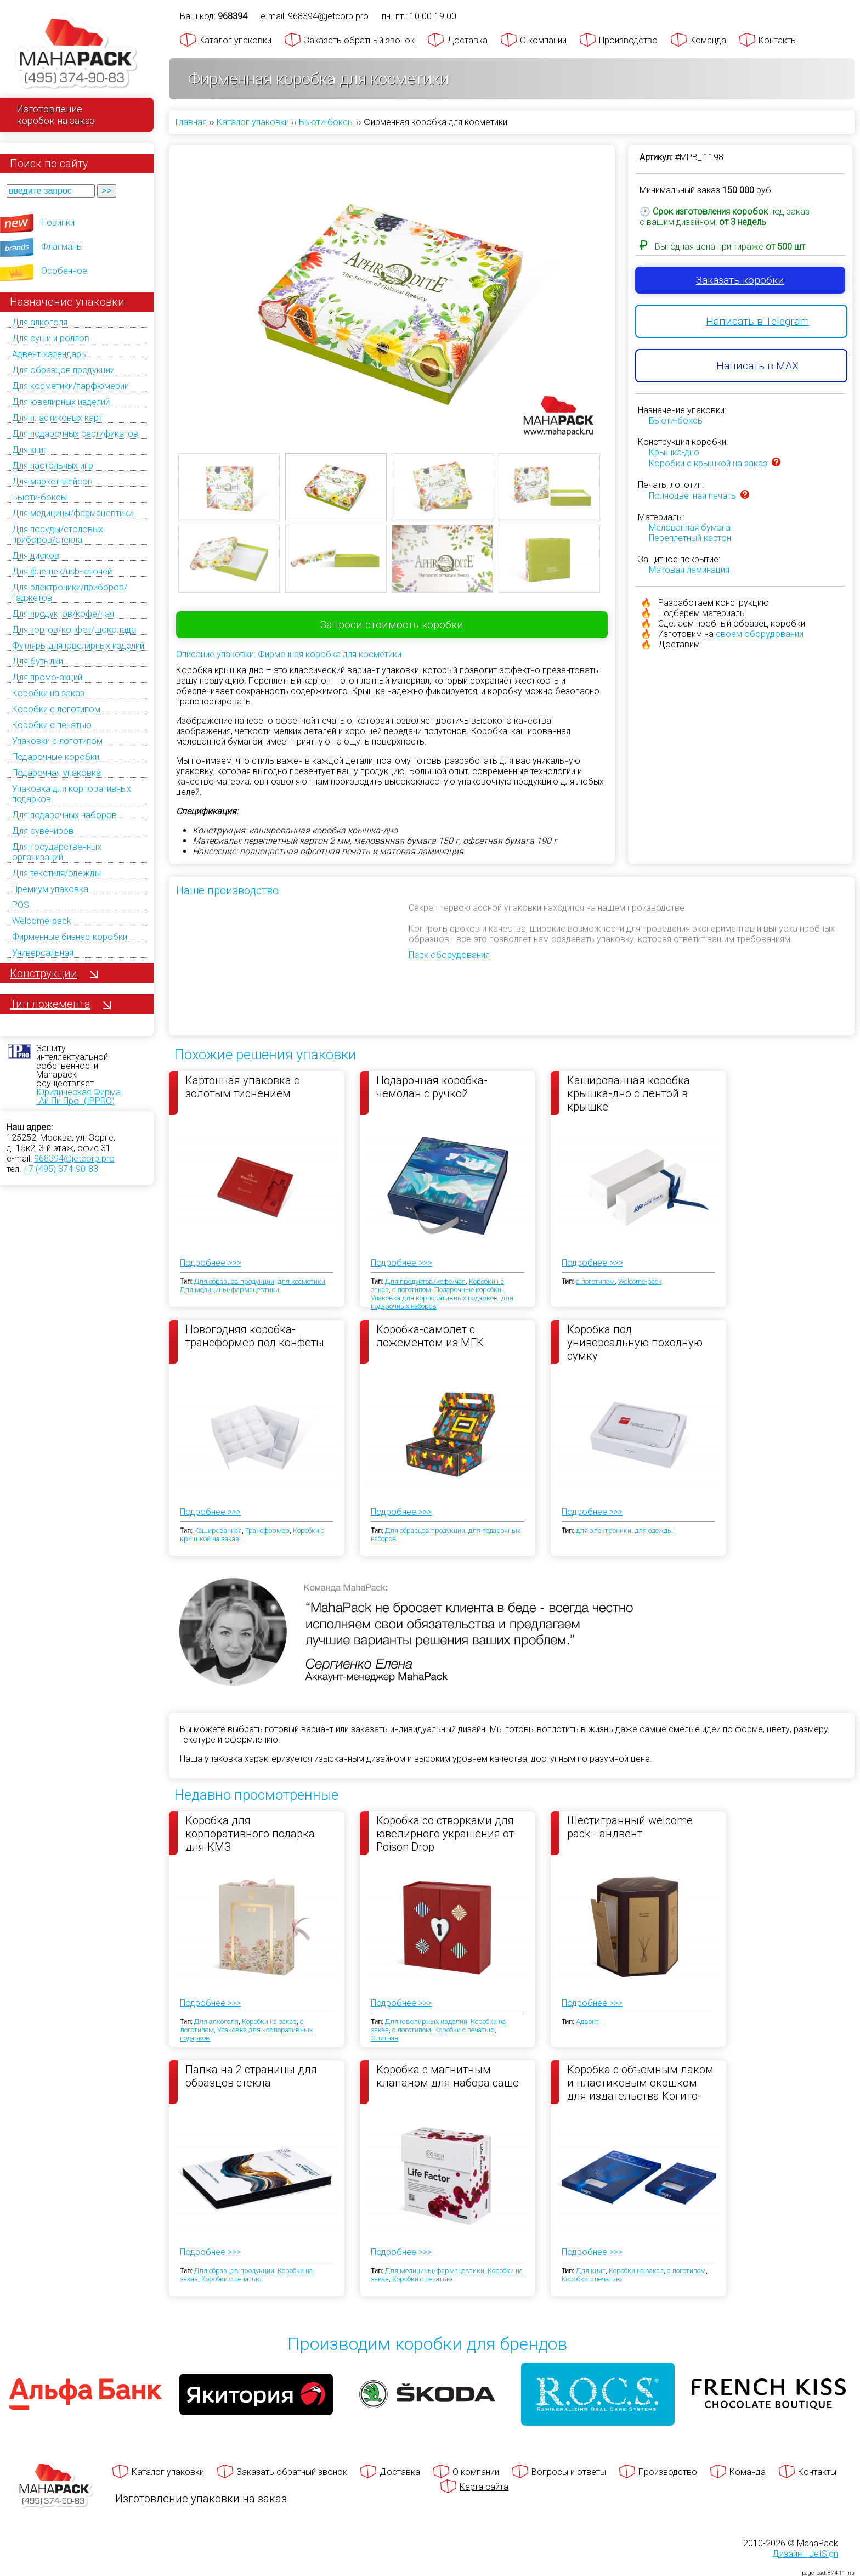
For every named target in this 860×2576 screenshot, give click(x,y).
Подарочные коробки (55, 757)
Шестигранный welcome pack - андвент (630, 1827)
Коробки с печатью (52, 725)
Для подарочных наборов (64, 815)
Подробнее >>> (210, 1263)
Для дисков (35, 555)
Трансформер (267, 1530)
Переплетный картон (690, 538)
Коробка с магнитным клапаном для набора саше (447, 2076)
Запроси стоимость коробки (391, 624)
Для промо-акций (47, 677)
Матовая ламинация (689, 570)
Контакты (778, 40)
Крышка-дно (674, 452)
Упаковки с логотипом (57, 741)
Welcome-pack (41, 921)
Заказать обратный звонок (359, 40)
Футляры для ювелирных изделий (78, 645)
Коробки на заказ (48, 693)
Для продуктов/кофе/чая (63, 613)
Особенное (64, 271)
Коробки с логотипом (56, 709)
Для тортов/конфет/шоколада (74, 629)
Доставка (467, 40)
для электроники (603, 1530)
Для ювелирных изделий (61, 402)
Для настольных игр (52, 465)
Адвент (587, 2021)
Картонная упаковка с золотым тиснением (242, 1087)
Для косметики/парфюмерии (70, 386)
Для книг (29, 449)
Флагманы (62, 246)
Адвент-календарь (49, 354)
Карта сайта (484, 2487)
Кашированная (218, 1530)
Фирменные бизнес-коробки (69, 937)
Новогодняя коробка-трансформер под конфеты (254, 1336)
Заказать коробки (740, 280)
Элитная (384, 2038)
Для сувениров (42, 831)
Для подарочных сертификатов (75, 434)
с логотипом (411, 1290)
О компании (543, 40)
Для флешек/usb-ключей (62, 571)
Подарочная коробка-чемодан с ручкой (432, 1087)
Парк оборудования (449, 955)
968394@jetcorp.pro (74, 1158)
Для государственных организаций (56, 852)
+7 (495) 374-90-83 (61, 1169)
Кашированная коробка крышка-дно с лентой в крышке (628, 1093)
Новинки (58, 222)
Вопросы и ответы (568, 2472)
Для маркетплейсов (52, 481)
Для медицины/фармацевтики (72, 513)
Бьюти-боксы (39, 497)
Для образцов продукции (63, 370)
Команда (708, 40)
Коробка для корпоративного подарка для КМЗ (250, 1833)
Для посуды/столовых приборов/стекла (57, 534)
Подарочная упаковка (56, 773)
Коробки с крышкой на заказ (708, 463)
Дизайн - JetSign (805, 2554)
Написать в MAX (757, 365)
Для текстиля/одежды (56, 873)
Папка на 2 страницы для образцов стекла (251, 2076)
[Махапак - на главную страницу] (77, 53)
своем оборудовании (760, 634)
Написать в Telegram (757, 321)
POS (20, 905)
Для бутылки (37, 661)
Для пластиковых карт (57, 418)
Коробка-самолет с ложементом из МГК (430, 1336)
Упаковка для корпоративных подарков (434, 1298)
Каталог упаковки (235, 40)
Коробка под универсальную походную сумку (635, 1342)
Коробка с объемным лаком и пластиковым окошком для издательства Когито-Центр (640, 2082)
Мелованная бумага (690, 527)
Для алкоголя (39, 322)
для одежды (654, 1530)
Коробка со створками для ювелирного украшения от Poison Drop (445, 1833)
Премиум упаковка (50, 889)
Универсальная (42, 953)
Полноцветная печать (692, 496)
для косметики (301, 1281)
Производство (628, 40)
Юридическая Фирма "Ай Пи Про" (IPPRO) (78, 1096)
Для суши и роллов (50, 338)
